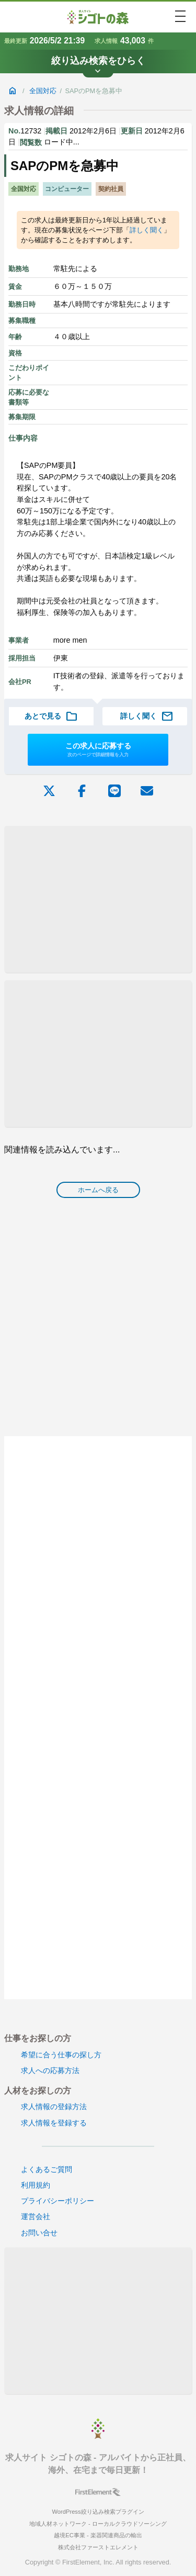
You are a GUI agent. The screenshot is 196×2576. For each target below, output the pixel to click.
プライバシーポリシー (57, 2201)
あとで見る (51, 716)
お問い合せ (39, 2232)
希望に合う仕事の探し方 (61, 2055)
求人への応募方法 (50, 2070)
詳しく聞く (147, 230)
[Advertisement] (98, 899)
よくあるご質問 (46, 2169)
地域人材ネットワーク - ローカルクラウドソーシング (98, 2524)
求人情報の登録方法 (54, 2106)
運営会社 (35, 2216)
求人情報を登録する (54, 2123)
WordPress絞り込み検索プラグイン (98, 2511)
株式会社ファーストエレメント (98, 2547)
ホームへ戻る (98, 1190)
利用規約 (35, 2185)
